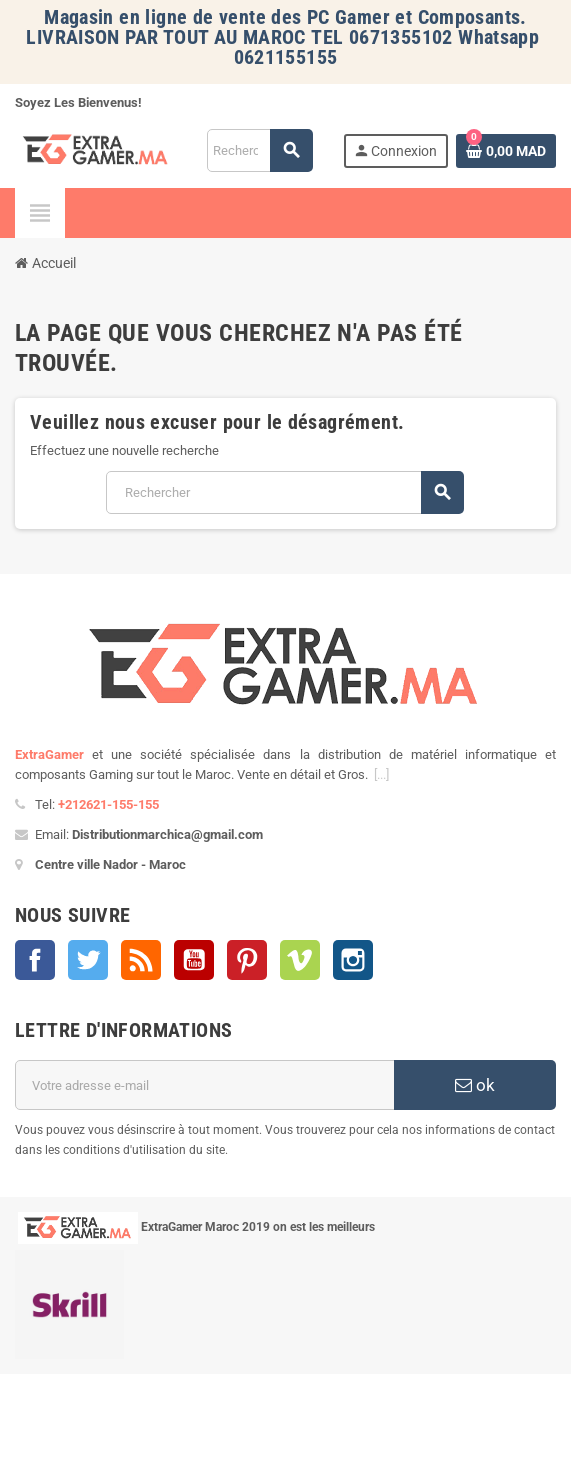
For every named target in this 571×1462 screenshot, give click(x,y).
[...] (381, 774)
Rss (141, 960)
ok (475, 1085)
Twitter (88, 960)
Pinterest (247, 960)
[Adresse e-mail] (205, 1085)
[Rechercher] (260, 150)
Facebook (35, 960)
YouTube (194, 960)
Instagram (353, 960)
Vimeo (300, 960)
